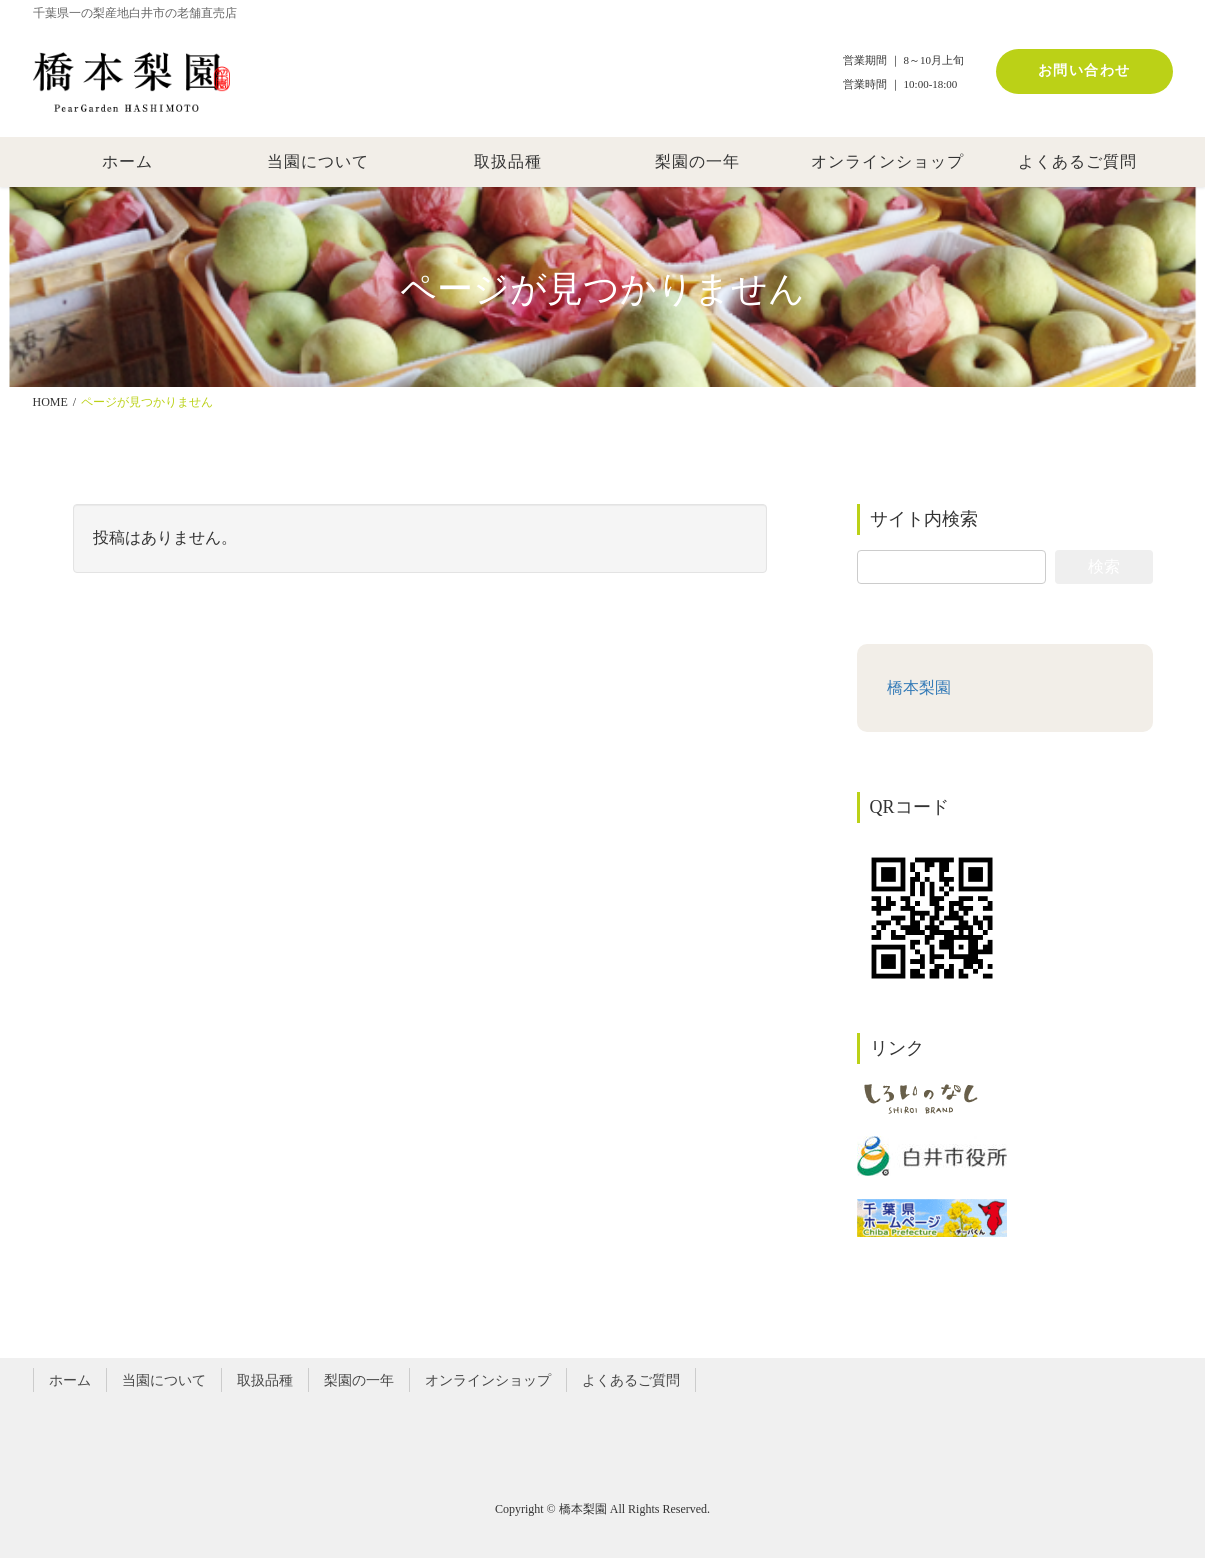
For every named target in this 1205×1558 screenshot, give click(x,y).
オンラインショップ (488, 1380)
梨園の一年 (359, 1380)
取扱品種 (265, 1380)
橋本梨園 (919, 687)
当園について (164, 1380)
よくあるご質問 (631, 1380)
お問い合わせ (1084, 70)
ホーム (70, 1380)
